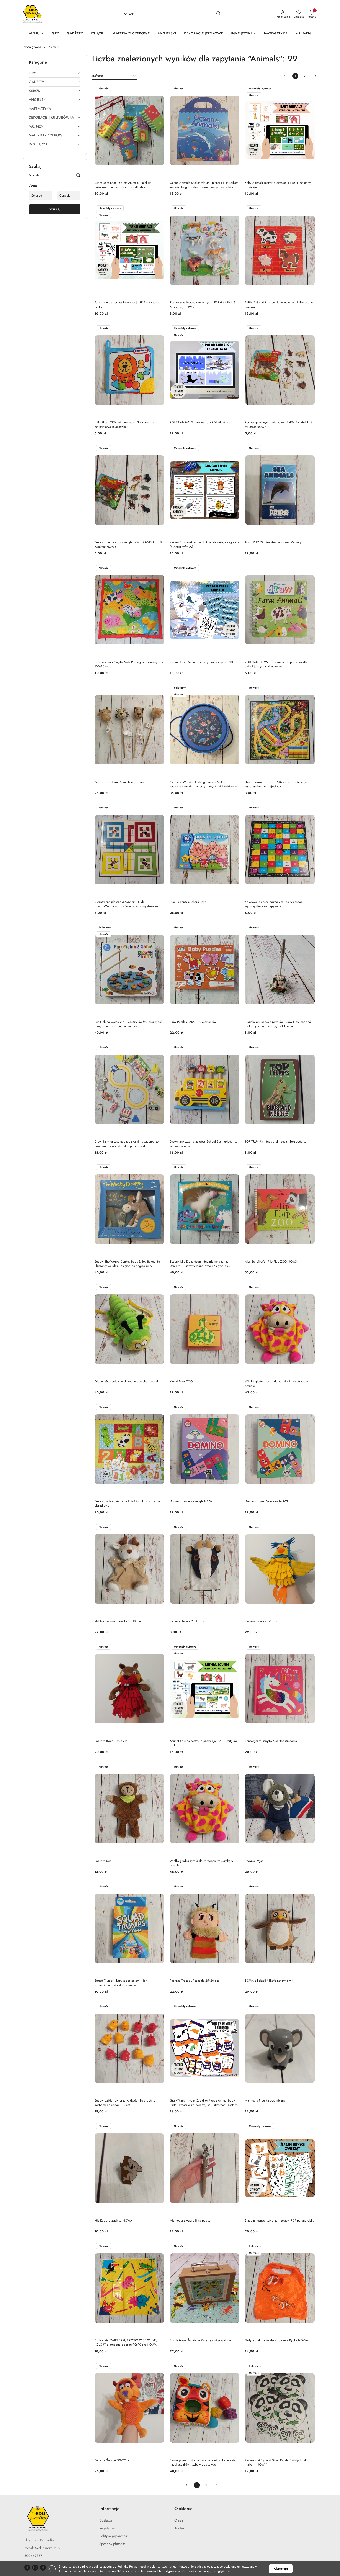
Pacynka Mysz (254, 1861)
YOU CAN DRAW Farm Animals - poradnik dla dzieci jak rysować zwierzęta (276, 664)
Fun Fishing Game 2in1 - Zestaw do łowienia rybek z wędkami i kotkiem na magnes (128, 1024)
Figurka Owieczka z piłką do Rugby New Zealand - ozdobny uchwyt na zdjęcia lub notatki (278, 1024)
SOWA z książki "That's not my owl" (269, 1980)
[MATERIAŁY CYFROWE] (131, 33)
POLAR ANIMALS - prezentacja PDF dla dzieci (201, 422)
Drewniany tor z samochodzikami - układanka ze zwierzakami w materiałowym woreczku (127, 1143)
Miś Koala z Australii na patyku (190, 2220)
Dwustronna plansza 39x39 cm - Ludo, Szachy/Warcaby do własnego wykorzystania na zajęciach (127, 904)
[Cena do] (68, 195)
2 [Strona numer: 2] (305, 76)
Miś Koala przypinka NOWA (113, 2220)
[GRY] (55, 33)
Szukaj (55, 209)
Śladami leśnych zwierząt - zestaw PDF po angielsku (279, 2220)
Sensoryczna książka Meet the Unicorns (271, 1741)
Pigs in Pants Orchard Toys (188, 902)
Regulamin (107, 2528)
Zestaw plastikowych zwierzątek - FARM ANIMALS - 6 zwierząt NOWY (203, 304)
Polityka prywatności (114, 2535)
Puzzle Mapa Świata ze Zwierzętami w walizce (200, 2340)
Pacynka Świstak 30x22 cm (113, 2460)
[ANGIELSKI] (167, 33)
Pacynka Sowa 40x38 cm (261, 1621)
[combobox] (114, 76)
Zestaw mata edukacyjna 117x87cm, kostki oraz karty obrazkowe (129, 1503)
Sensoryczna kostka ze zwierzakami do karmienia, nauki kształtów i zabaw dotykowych (203, 2462)
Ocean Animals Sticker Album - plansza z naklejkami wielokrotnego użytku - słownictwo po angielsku (204, 184)
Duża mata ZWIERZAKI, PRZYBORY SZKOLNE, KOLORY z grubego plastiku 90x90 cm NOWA (126, 2342)
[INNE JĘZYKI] (243, 33)
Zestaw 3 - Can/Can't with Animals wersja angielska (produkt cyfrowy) (204, 544)
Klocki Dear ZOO (181, 1381)
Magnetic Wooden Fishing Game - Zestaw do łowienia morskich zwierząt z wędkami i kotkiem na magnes (204, 784)
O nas (178, 2520)
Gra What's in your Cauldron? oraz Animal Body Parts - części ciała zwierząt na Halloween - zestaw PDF (203, 2102)
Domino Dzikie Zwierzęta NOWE (192, 1501)
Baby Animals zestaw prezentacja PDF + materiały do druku (278, 184)
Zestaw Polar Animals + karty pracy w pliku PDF (202, 662)
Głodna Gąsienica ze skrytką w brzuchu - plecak (127, 1381)
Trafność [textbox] (97, 76)
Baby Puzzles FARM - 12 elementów (193, 1022)
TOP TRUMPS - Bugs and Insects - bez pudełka (275, 1141)
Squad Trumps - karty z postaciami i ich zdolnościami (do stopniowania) (121, 1982)
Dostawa (105, 2520)
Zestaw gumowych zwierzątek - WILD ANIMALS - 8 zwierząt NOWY (128, 544)
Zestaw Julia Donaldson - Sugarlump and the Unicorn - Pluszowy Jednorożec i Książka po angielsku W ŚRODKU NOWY (199, 1263)
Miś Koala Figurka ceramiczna (265, 2100)
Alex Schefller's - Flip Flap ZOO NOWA (271, 1261)
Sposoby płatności (113, 2543)
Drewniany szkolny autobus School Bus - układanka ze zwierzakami (203, 1143)
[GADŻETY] (75, 33)
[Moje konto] (283, 14)
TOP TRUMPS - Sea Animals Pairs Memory (273, 542)
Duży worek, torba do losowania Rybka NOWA (276, 2340)
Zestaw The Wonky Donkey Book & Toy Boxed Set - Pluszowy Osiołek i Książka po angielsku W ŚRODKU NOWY (128, 1263)
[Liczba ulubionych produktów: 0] (299, 14)
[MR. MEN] (303, 33)
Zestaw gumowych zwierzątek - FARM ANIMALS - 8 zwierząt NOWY (278, 424)
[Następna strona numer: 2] (314, 76)
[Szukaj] (78, 176)
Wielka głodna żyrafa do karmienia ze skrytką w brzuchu (277, 1383)
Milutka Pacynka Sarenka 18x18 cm (118, 1621)
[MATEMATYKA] (275, 33)
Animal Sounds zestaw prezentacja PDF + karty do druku (203, 1743)
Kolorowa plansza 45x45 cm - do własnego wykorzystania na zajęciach (274, 904)
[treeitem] (54, 73)
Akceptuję (281, 2568)
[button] (37, 33)
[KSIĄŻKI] (97, 33)
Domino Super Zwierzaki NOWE (267, 1501)
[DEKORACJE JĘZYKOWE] (203, 33)
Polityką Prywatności (131, 2566)
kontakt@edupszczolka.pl (42, 2547)
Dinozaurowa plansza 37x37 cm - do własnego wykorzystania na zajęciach (276, 784)
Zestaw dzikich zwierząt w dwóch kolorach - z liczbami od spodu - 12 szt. (125, 2102)
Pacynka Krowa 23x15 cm (187, 1621)
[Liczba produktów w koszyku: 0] (311, 14)
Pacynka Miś (103, 1861)
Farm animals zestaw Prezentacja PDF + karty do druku (127, 304)
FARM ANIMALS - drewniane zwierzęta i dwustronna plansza (279, 304)
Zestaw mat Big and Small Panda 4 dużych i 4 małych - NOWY (275, 2462)
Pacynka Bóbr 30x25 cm (111, 1741)
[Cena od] (40, 195)
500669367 (33, 2555)
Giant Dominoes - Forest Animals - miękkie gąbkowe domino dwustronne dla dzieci (123, 184)
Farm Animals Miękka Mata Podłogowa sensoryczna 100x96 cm (129, 664)
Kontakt (179, 2528)
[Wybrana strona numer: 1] (295, 76)
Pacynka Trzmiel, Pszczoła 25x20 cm (194, 1980)
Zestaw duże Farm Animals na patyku (119, 782)
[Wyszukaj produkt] (172, 14)
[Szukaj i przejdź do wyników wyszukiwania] (218, 14)
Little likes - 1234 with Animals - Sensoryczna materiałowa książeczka (124, 424)
